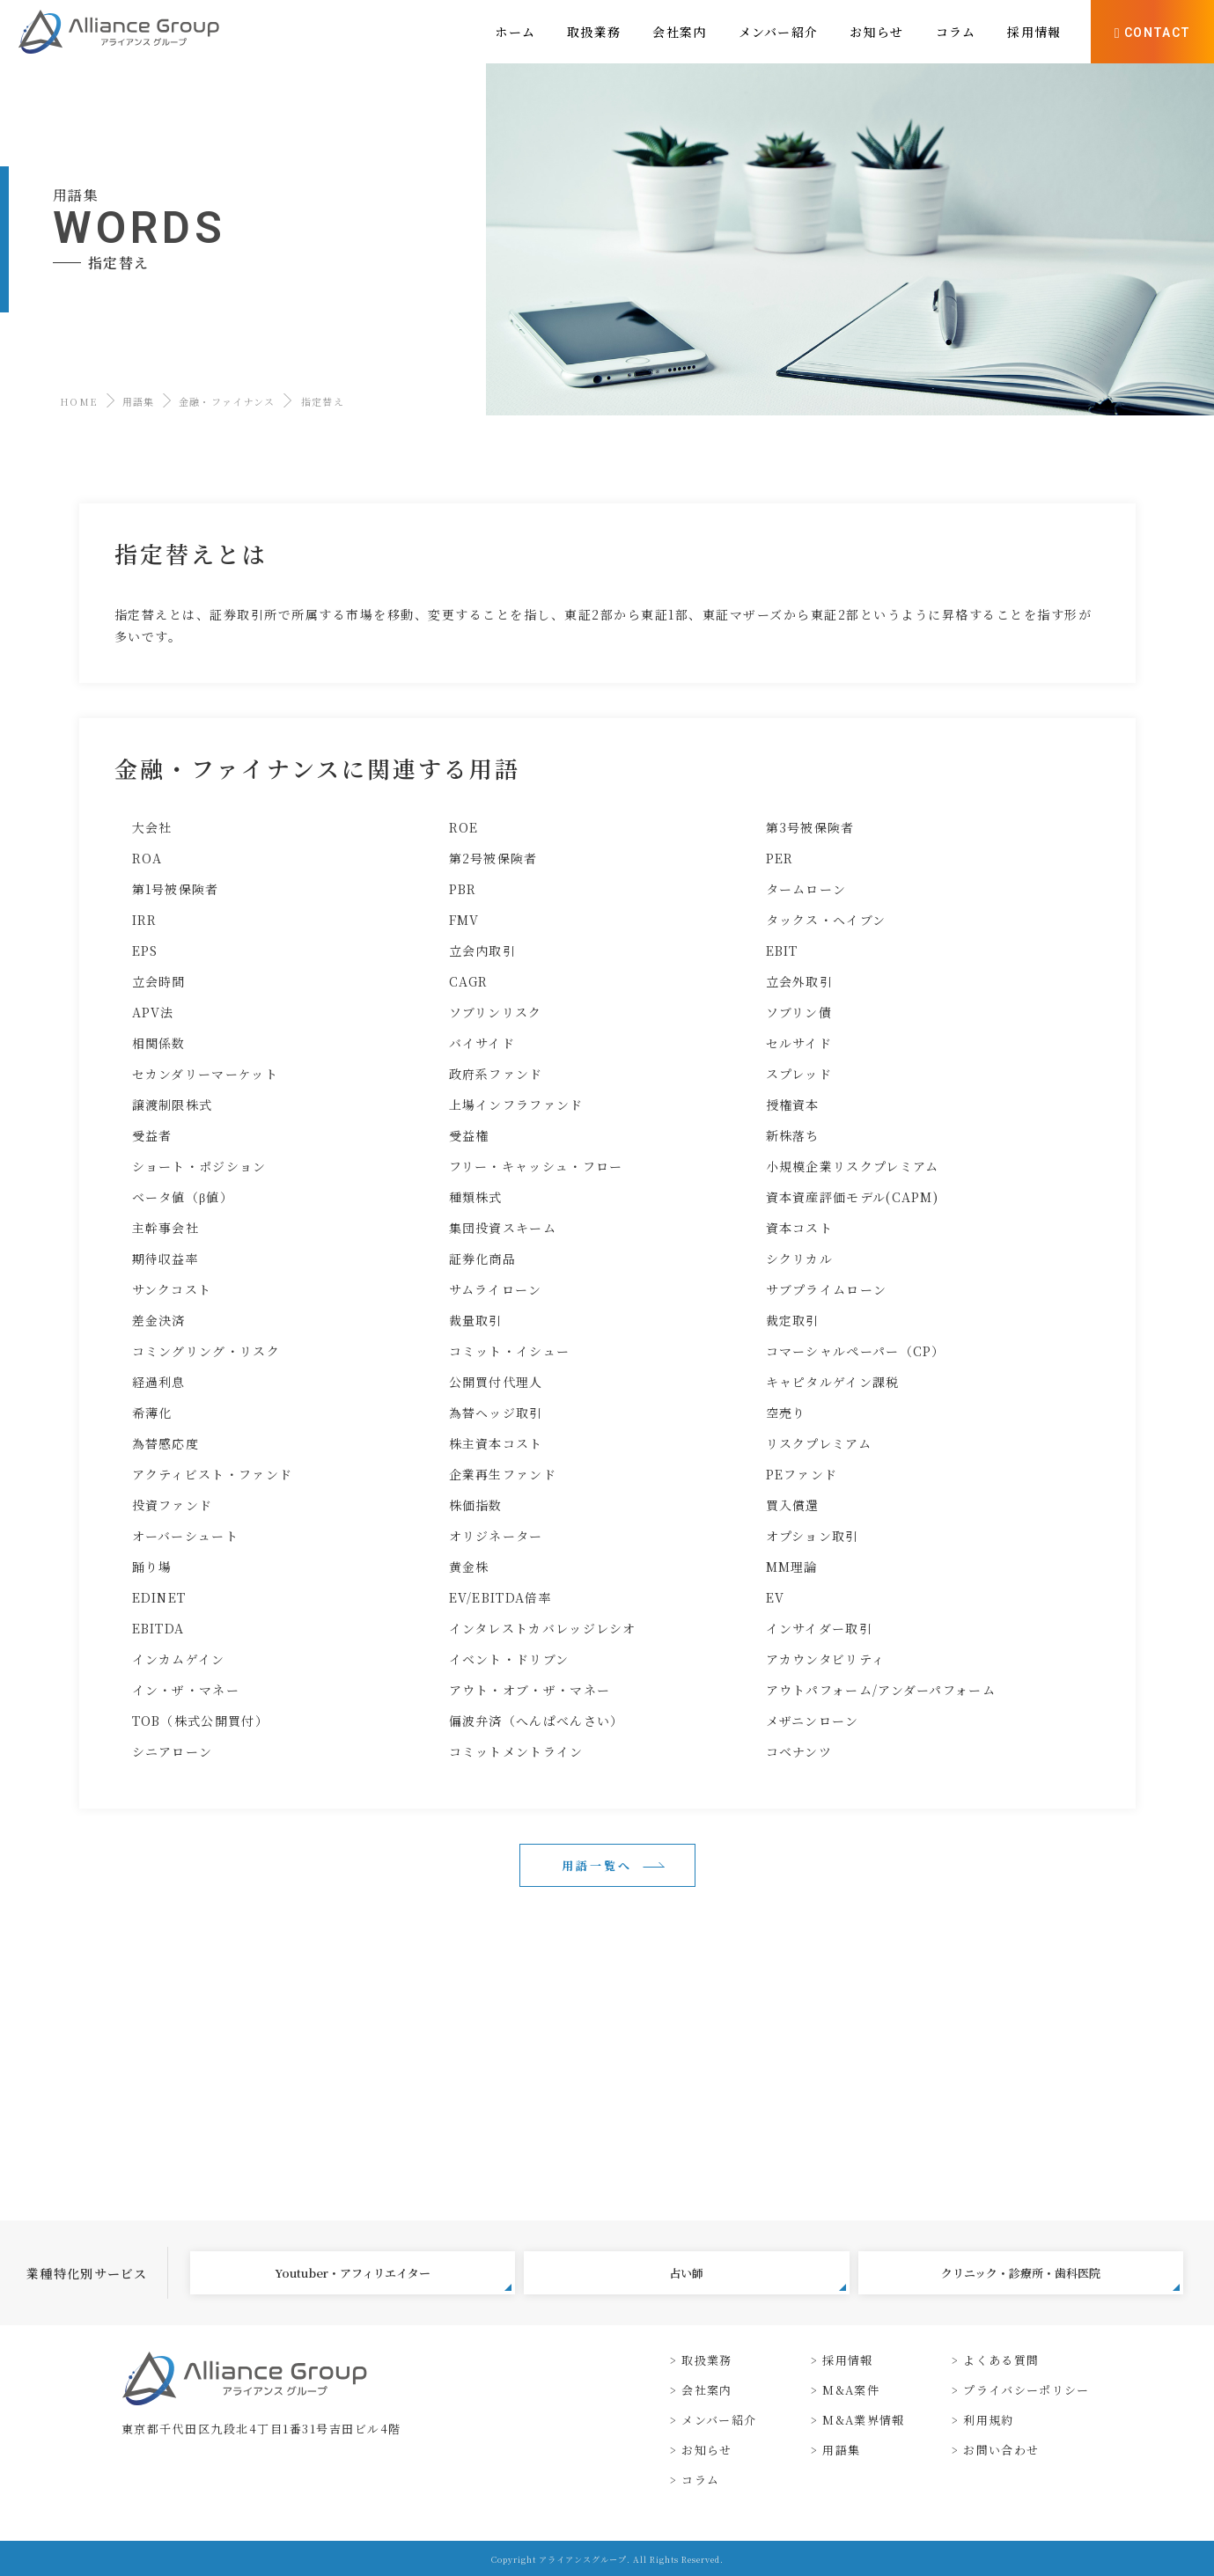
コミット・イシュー (509, 1351)
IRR (145, 919)
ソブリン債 (799, 1012)
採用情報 (847, 2360)
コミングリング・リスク (206, 1351)
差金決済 (159, 1320)
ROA (147, 858)
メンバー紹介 (718, 2419)
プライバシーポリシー (1026, 2390)
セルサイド (799, 1043)
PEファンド (802, 1474)
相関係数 (159, 1043)
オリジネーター (496, 1536)
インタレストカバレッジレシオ (542, 1628)
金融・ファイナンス (227, 401)
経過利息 (159, 1382)
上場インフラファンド (516, 1104)
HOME (79, 401)
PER (780, 858)
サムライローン (495, 1289)
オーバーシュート (185, 1536)
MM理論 (792, 1566)
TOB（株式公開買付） (200, 1720)
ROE (464, 827)
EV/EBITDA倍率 (500, 1597)
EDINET (159, 1597)
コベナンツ (799, 1751)
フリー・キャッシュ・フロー (536, 1166)
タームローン (806, 889)
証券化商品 (483, 1258)
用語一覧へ (597, 1865)
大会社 (152, 827)
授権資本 (793, 1104)
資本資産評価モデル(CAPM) (852, 1197)
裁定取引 (793, 1320)
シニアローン (172, 1751)
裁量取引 (476, 1320)
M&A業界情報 (863, 2419)
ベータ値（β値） (183, 1197)
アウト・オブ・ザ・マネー (530, 1690)
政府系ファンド (496, 1074)
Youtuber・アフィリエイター (393, 2277)
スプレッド (799, 1074)
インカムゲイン (178, 1659)
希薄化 (152, 1412)
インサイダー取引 (819, 1628)
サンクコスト (172, 1289)
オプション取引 (812, 1536)
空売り (786, 1412)
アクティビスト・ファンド (212, 1474)
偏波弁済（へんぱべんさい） (536, 1720)
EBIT (782, 950)
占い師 (757, 2277)
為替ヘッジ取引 (496, 1412)
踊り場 (152, 1566)
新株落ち (793, 1135)
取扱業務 (706, 2360)
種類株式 (476, 1197)
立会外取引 (800, 981)
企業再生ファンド (502, 1474)
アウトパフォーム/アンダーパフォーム (881, 1690)
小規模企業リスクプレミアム (852, 1166)
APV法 (153, 1012)
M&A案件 (850, 2390)
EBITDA (158, 1628)
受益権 (469, 1135)
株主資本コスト (496, 1443)
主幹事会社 (166, 1228)
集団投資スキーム (502, 1228)
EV (775, 1597)
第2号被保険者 (493, 858)
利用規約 (988, 2419)
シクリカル (800, 1258)
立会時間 (159, 981)
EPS (145, 950)
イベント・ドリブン (509, 1659)
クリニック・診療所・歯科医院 (1060, 2277)
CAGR (469, 981)
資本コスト (800, 1228)
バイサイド (482, 1043)
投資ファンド (172, 1505)
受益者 (152, 1135)
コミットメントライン (516, 1751)
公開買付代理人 (496, 1382)
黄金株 (469, 1566)
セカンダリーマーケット (205, 1074)
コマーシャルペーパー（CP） (855, 1351)
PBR (463, 889)
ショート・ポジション (199, 1166)
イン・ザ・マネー (185, 1690)
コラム (700, 2479)
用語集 (138, 401)
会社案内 (706, 2390)
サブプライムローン (826, 1289)
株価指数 (476, 1505)
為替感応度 (166, 1443)
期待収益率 (166, 1258)
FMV (464, 919)
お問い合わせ (1001, 2449)
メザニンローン (812, 1720)
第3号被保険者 (810, 827)
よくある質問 (1001, 2360)
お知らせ (706, 2449)
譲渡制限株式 (172, 1104)
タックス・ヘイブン (826, 919)
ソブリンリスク (495, 1012)
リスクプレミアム (819, 1443)
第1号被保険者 (175, 889)
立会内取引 (483, 950)
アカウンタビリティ (826, 1659)
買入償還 (793, 1505)
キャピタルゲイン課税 (833, 1382)
